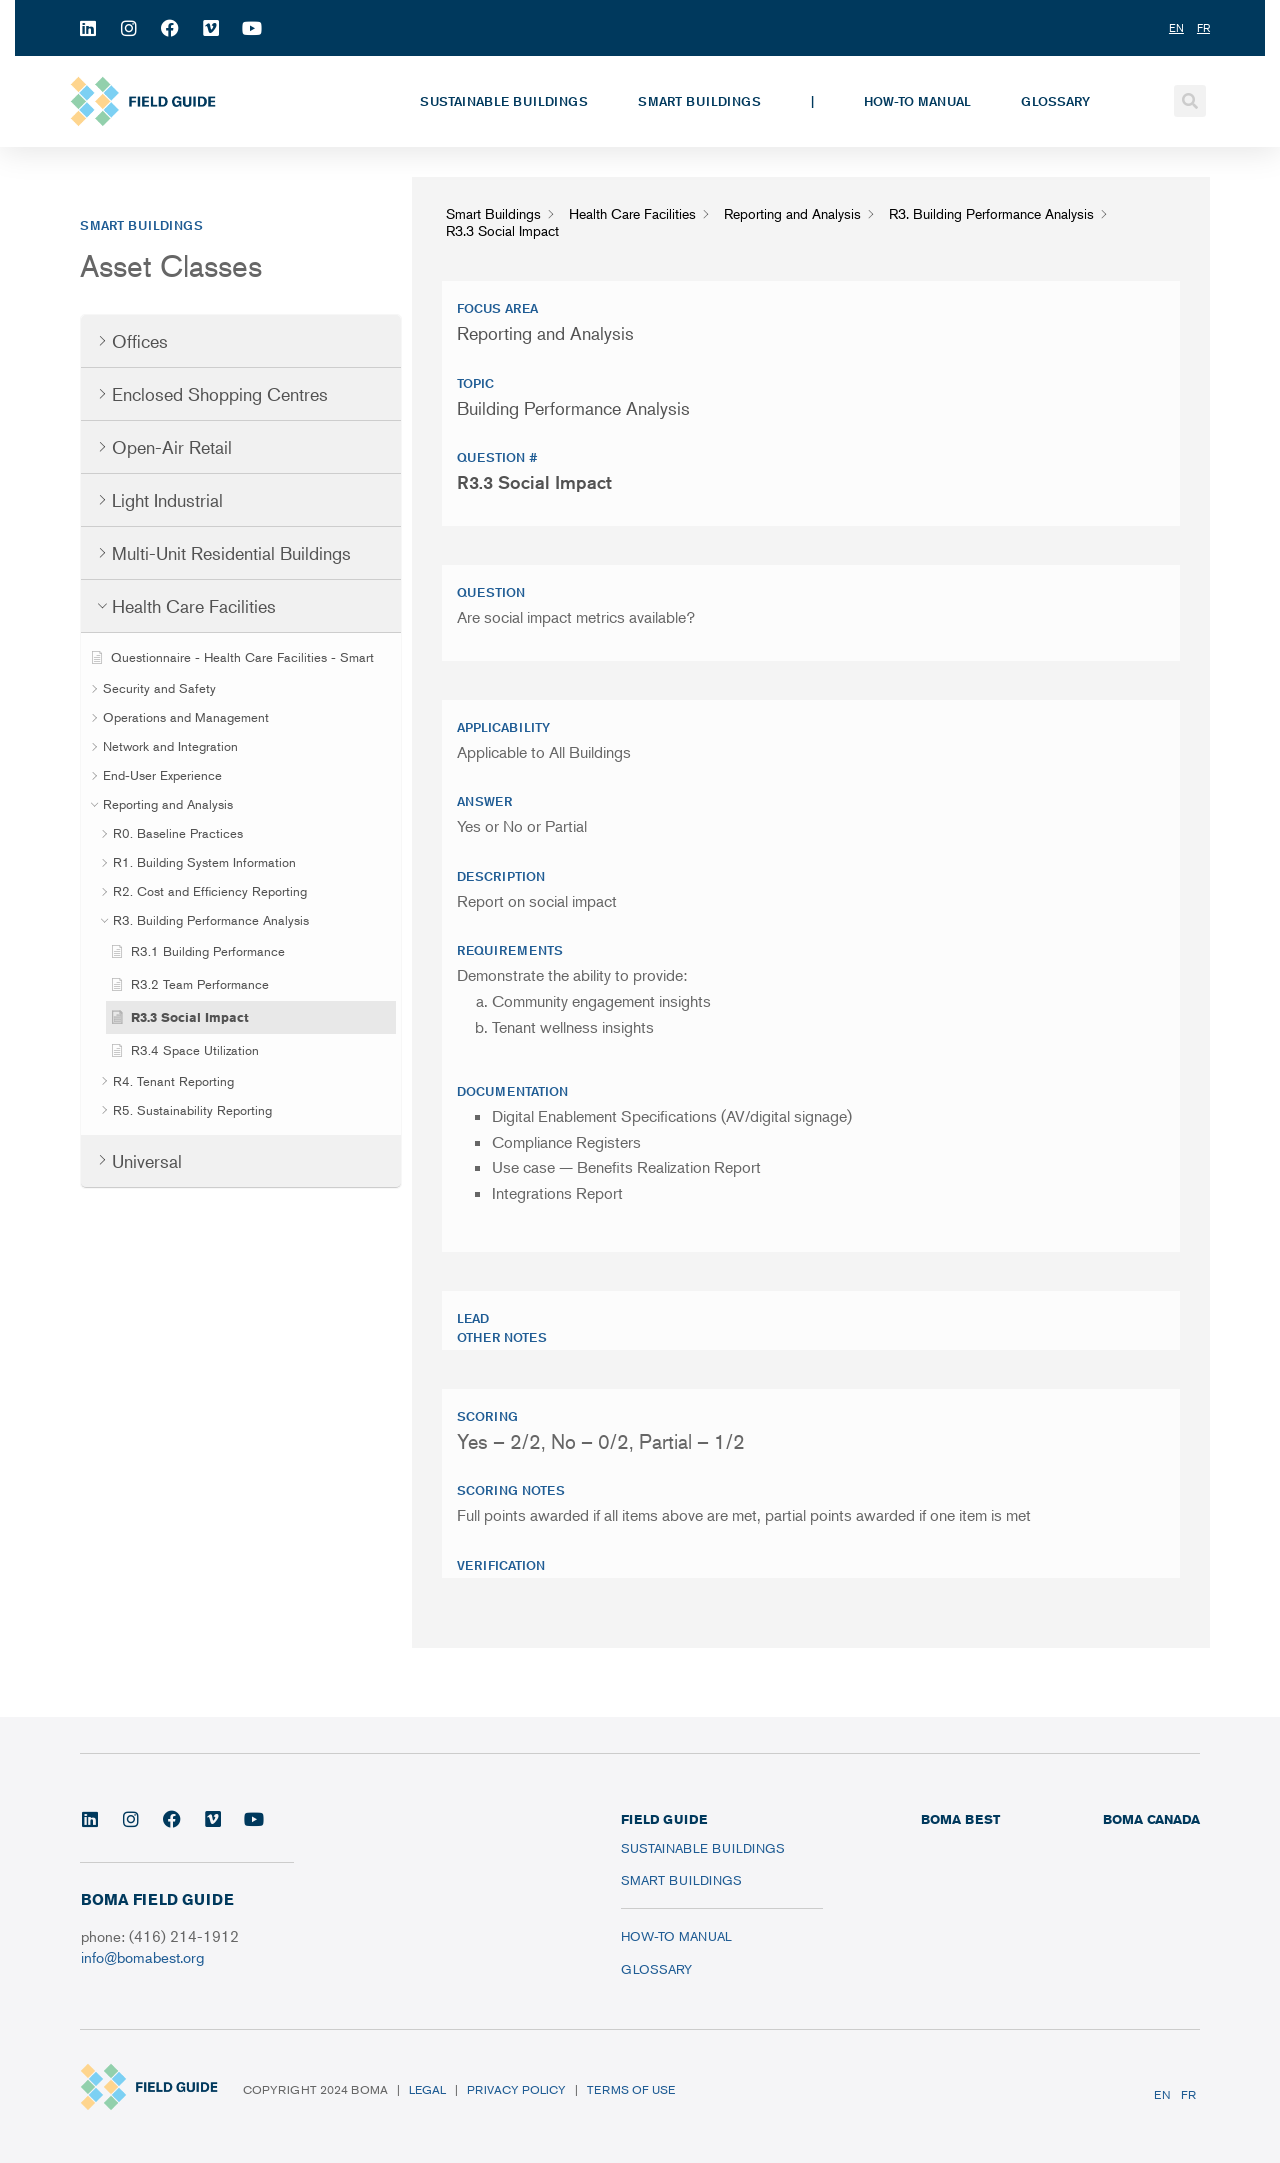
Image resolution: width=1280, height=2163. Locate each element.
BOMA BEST (960, 1819)
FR (1188, 2094)
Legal (427, 2089)
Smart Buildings (699, 101)
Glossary (1055, 101)
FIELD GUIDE (664, 1819)
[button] (1190, 101)
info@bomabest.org (142, 1956)
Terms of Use (631, 2089)
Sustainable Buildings (504, 101)
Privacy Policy (516, 2089)
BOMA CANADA (1151, 1819)
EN (1162, 2094)
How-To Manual (917, 101)
